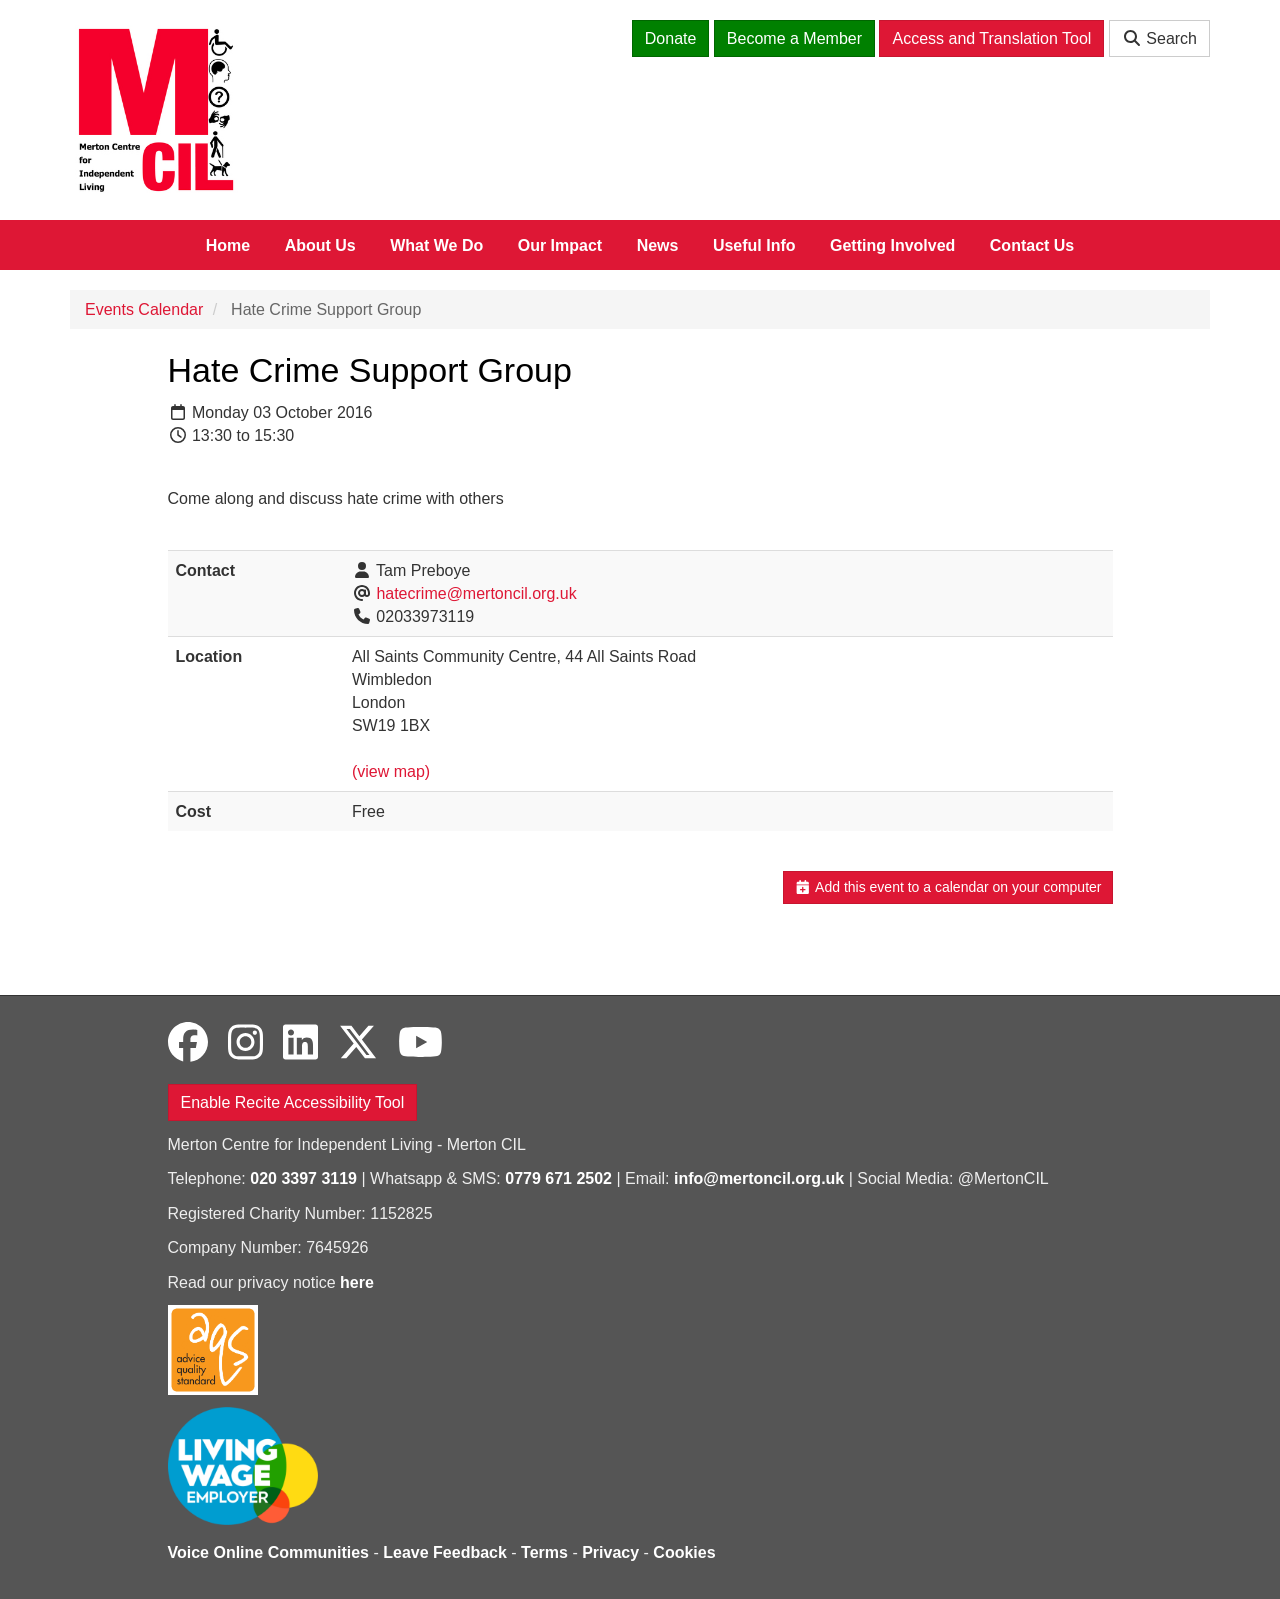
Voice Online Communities (269, 1552)
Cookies (684, 1552)
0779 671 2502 (558, 1178)
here (357, 1282)
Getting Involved (892, 245)
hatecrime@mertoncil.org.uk (476, 593)
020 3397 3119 (303, 1178)
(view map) (391, 771)
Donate (671, 38)
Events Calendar (144, 309)
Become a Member (794, 38)
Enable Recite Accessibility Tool (293, 1102)
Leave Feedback (445, 1552)
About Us (320, 245)
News (658, 245)
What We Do (436, 245)
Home (228, 245)
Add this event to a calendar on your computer (947, 887)
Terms (544, 1552)
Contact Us (1032, 245)
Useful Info (754, 245)
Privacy (610, 1552)
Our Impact (560, 245)
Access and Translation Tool (991, 38)
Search (1159, 38)
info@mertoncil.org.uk (759, 1178)
